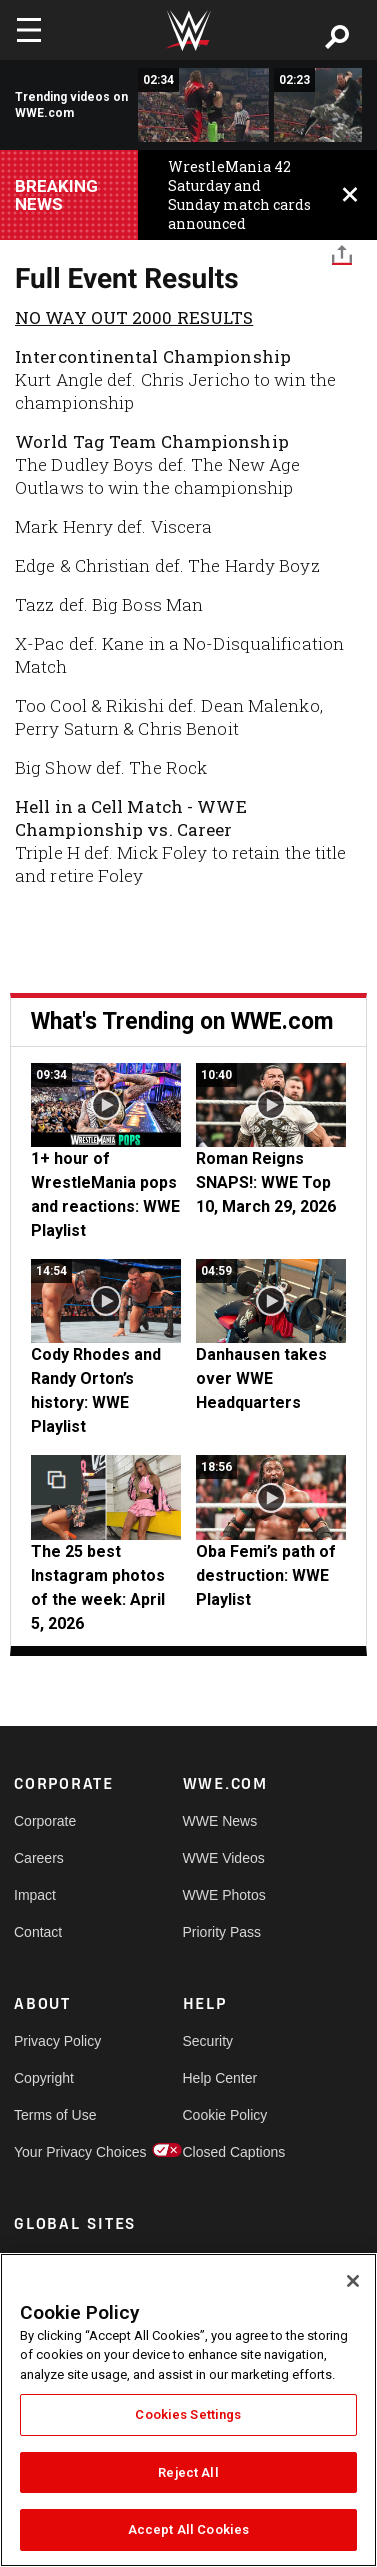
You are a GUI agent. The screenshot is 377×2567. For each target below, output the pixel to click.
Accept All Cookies (188, 2529)
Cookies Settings (188, 2414)
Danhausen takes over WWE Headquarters (261, 1378)
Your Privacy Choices (56, 2152)
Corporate (45, 1821)
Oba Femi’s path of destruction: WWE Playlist (266, 1575)
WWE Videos (224, 1858)
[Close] (353, 2281)
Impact (35, 1895)
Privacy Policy (56, 2041)
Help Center (220, 2078)
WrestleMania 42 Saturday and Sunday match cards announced (239, 195)
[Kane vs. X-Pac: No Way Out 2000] (203, 105)
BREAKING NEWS (56, 195)
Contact (38, 1932)
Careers (39, 1858)
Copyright (44, 2078)
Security (208, 2041)
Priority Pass (222, 1932)
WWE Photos (224, 1895)
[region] (188, 2410)
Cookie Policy (225, 2115)
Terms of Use (55, 2115)
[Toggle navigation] (29, 30)
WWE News (220, 1821)
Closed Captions (225, 2152)
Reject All (188, 2472)
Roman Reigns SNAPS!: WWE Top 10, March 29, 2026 (266, 1182)
